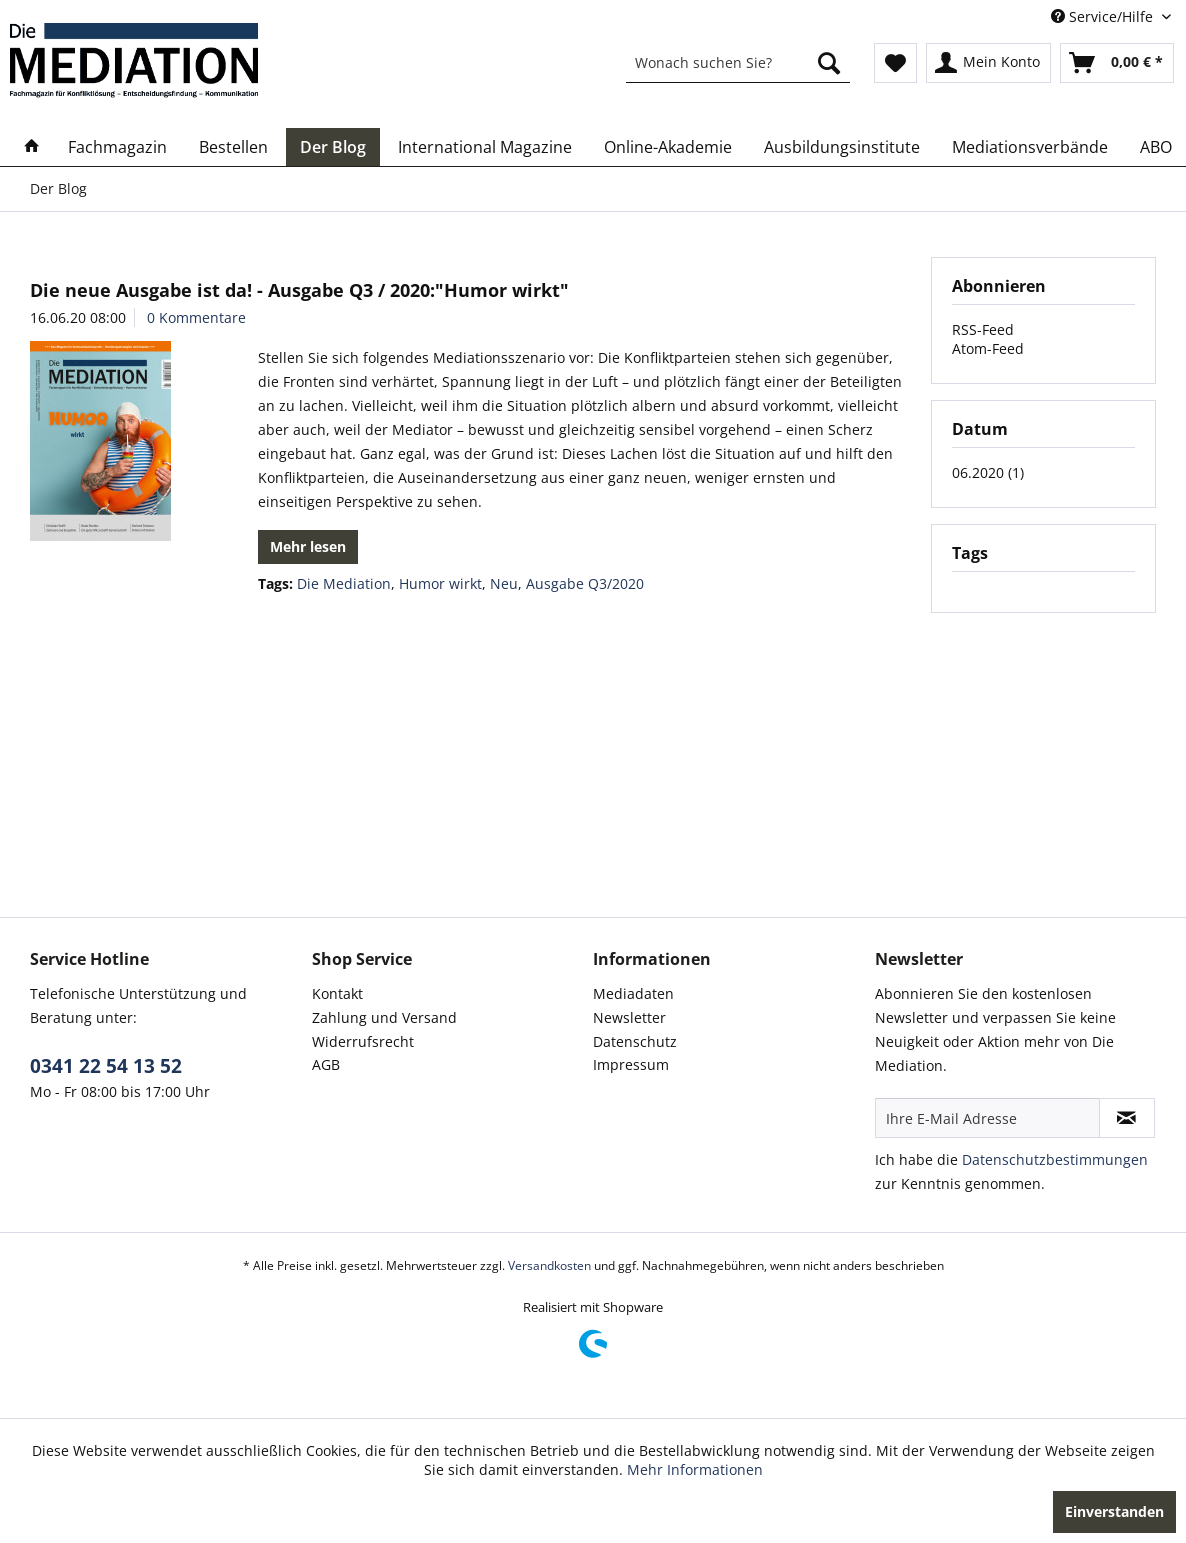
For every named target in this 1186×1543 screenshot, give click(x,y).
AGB (326, 1064)
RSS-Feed (983, 329)
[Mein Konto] (988, 63)
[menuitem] (738, 63)
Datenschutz (635, 1041)
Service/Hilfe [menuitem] (1104, 16)
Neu (504, 583)
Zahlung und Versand (384, 1017)
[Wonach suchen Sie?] (738, 63)
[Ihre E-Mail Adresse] (987, 1118)
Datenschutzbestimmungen (1055, 1159)
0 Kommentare (196, 317)
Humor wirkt (440, 583)
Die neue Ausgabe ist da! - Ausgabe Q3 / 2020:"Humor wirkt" (299, 290)
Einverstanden (1114, 1511)
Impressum (631, 1064)
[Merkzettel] (895, 63)
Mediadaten (633, 993)
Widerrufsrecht (363, 1041)
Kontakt (337, 993)
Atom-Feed (988, 348)
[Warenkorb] (1117, 63)
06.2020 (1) (988, 472)
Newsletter (629, 1017)
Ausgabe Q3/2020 (585, 583)
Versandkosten (549, 1265)
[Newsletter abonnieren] (1127, 1118)
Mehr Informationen (695, 1469)
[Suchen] (829, 63)
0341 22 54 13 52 (106, 1066)
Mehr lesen (308, 546)
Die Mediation (344, 583)
